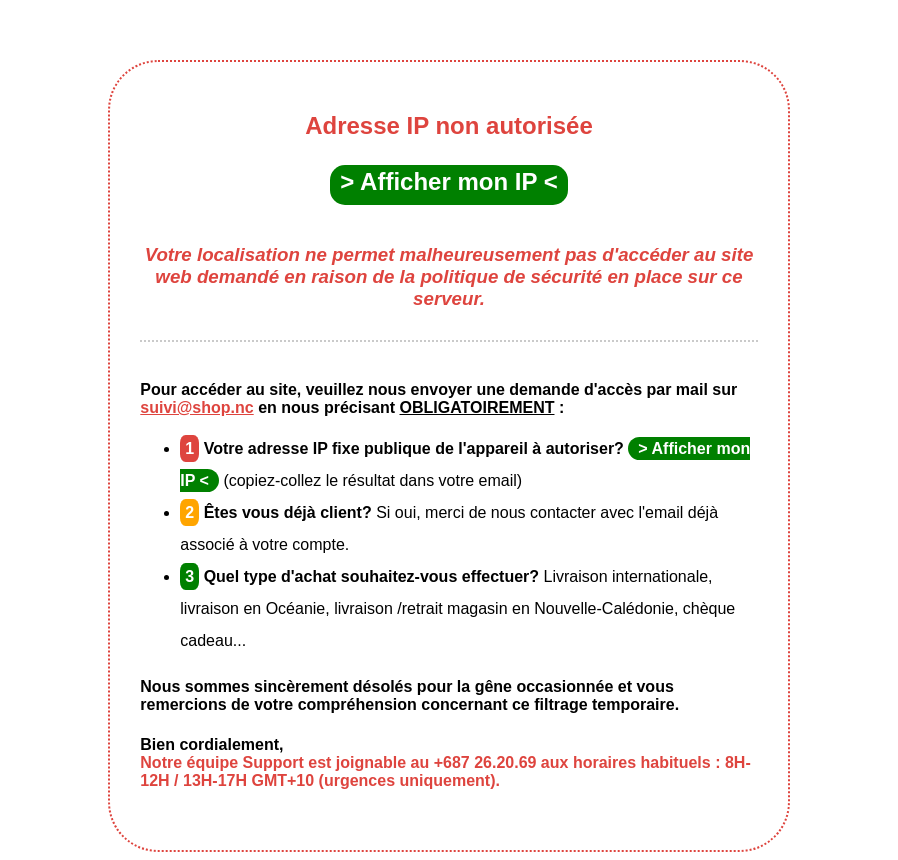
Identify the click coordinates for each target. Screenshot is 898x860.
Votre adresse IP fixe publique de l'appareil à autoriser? (404, 448)
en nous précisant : (409, 407)
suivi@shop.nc (196, 407)
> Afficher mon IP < (448, 181)
